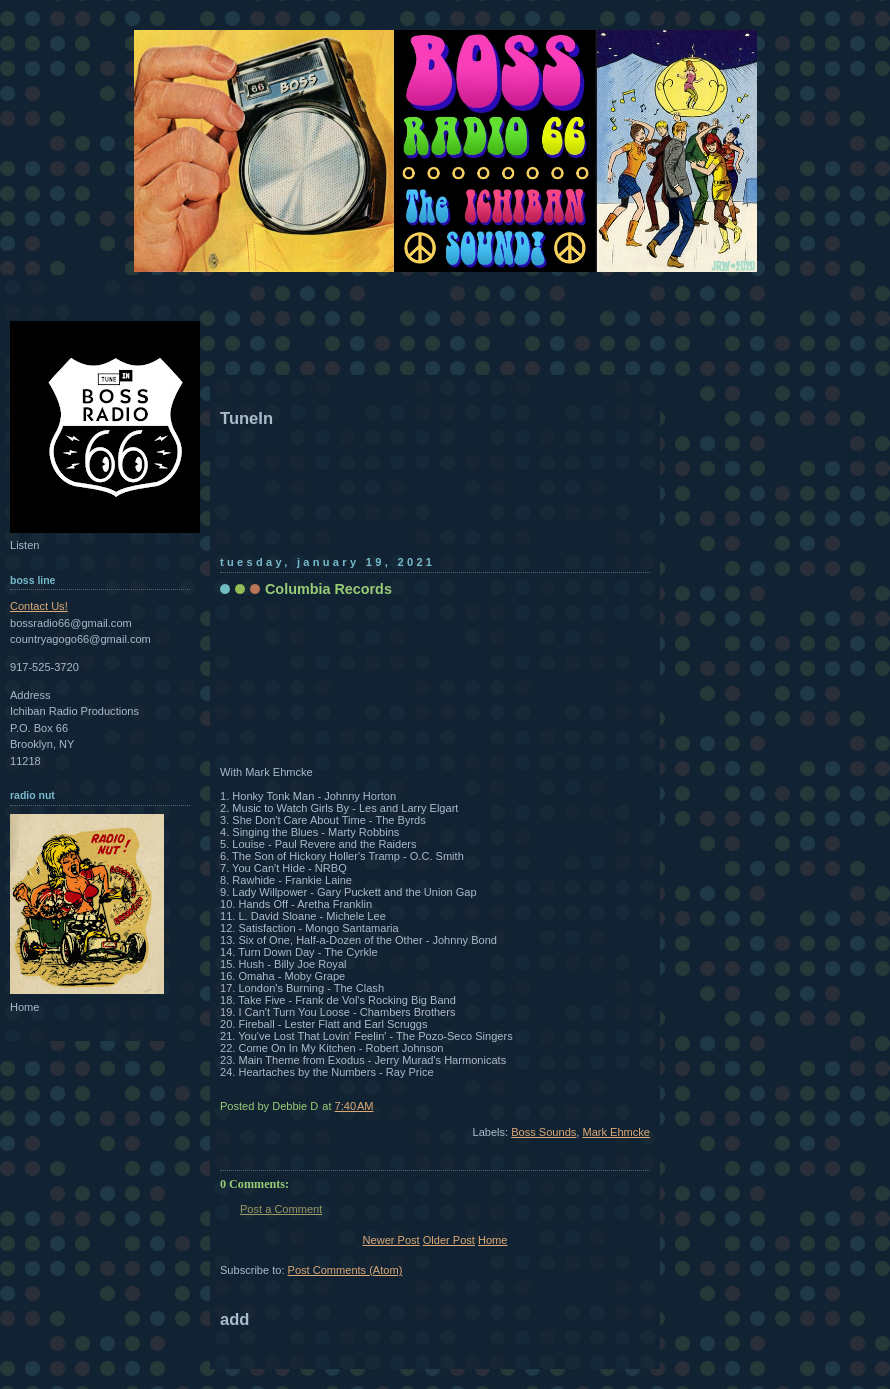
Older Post (449, 1240)
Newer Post (391, 1240)
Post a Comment (281, 1209)
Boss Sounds (543, 1132)
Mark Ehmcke (616, 1132)
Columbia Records (328, 589)
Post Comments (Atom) (345, 1270)
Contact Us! (39, 606)
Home (492, 1240)
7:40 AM (354, 1106)
